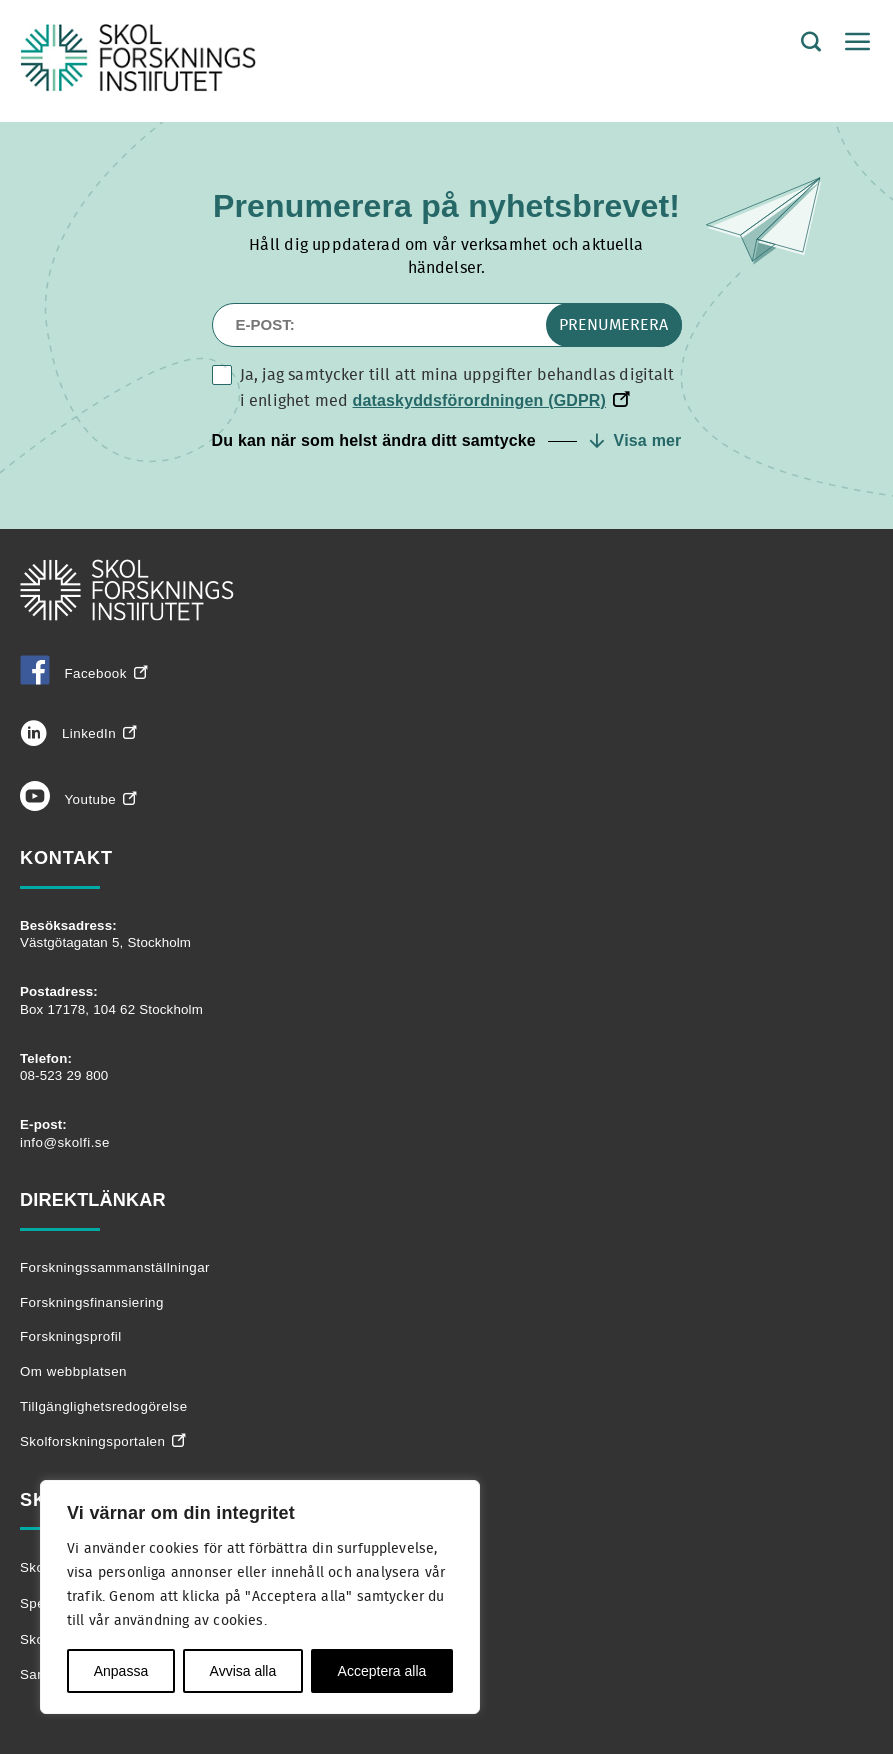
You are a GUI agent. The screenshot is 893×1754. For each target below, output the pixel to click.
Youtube (68, 799)
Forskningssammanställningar (115, 1267)
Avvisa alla (243, 1671)
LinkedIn (68, 733)
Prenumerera (613, 325)
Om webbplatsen (73, 1371)
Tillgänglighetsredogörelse (104, 1406)
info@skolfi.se (65, 1142)
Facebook (73, 673)
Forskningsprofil (71, 1336)
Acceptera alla (382, 1671)
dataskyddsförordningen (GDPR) (480, 400)
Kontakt (66, 858)
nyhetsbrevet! (574, 206)
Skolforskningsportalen (92, 1441)
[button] (447, 441)
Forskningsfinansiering (92, 1302)
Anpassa (121, 1671)
